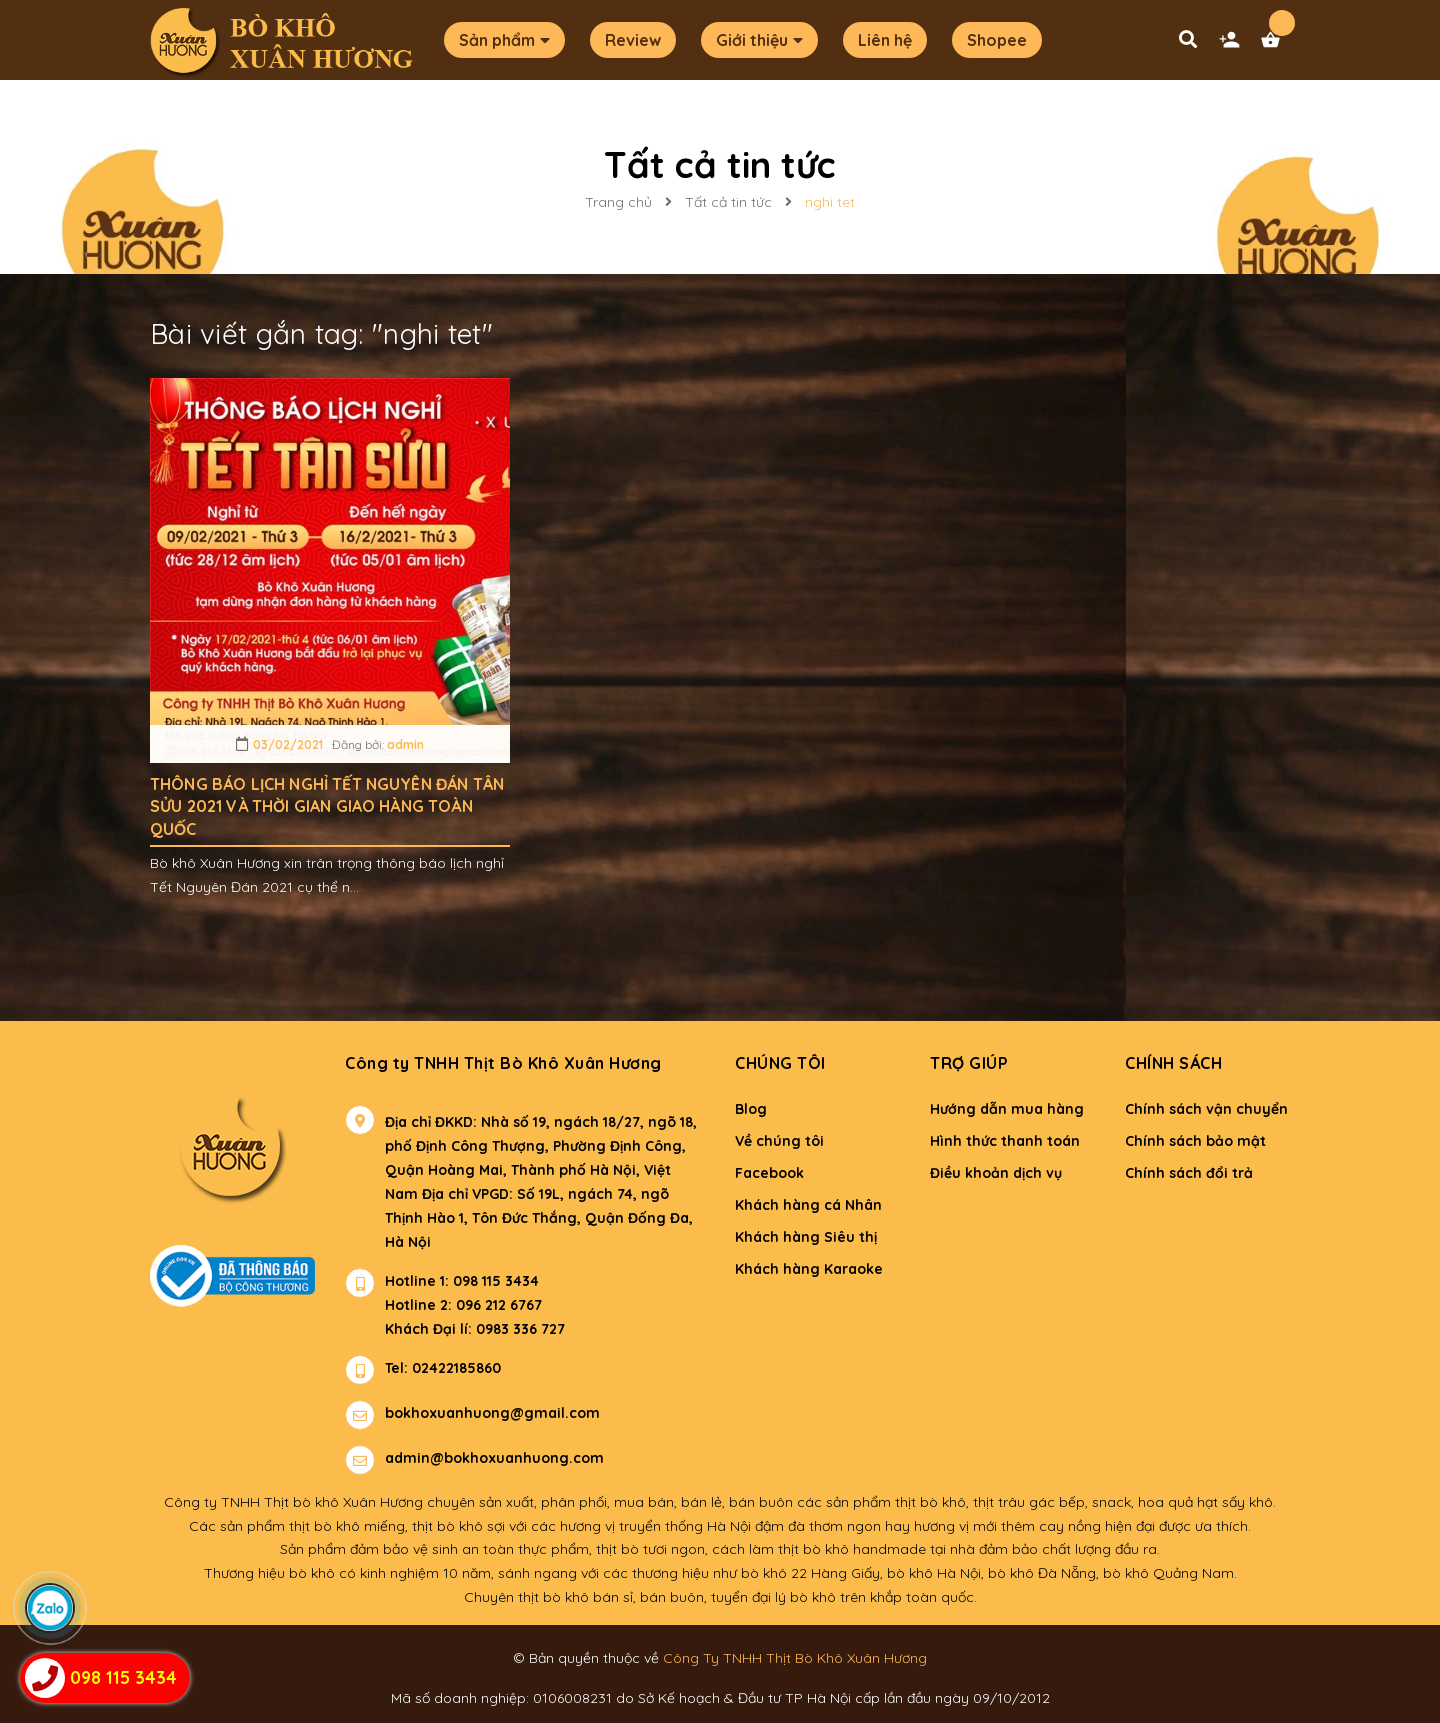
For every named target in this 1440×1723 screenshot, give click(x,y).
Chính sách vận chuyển (1206, 1109)
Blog (751, 1109)
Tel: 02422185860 (443, 1368)
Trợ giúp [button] (969, 1063)
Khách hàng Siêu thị (806, 1237)
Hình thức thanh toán (1005, 1141)
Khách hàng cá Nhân (808, 1205)
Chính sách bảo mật (1195, 1141)
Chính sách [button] (1173, 1063)
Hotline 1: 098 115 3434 (462, 1281)
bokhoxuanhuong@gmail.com (492, 1413)
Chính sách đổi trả (1189, 1173)
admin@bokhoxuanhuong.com (494, 1458)
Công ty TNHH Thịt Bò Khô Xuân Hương (503, 1063)
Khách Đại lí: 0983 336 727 (455, 1329)
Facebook (769, 1173)
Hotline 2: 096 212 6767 (463, 1305)
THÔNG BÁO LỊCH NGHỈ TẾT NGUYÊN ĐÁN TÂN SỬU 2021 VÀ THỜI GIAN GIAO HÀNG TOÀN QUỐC (327, 806)
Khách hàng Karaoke (809, 1269)
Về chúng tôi (779, 1141)
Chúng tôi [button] (780, 1063)
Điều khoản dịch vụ (996, 1173)
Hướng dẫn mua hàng (1007, 1109)
